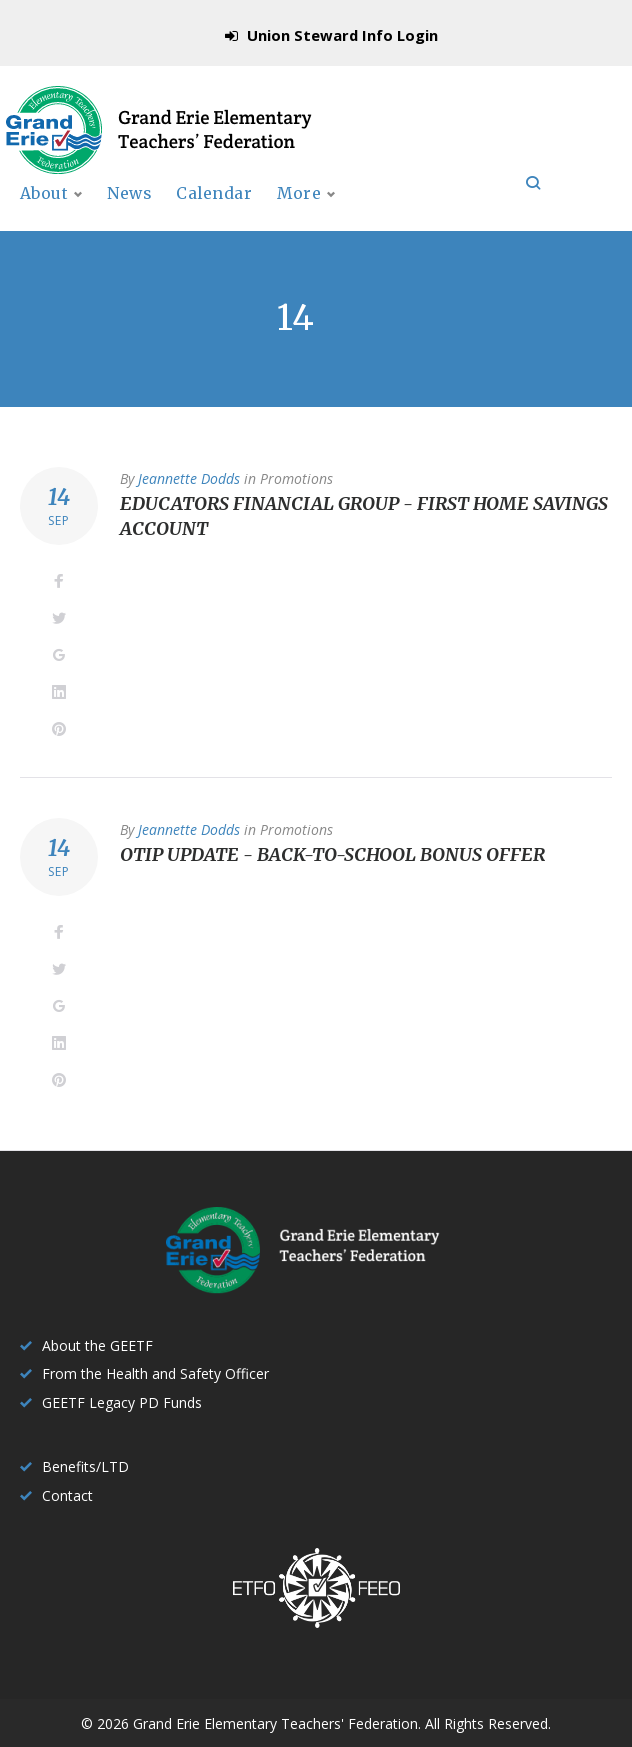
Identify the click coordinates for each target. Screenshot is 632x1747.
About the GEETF (97, 1345)
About (44, 214)
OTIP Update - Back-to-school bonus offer (332, 876)
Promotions (296, 499)
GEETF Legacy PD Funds (122, 1402)
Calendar (223, 214)
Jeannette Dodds (189, 499)
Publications (341, 214)
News (135, 214)
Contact (67, 1495)
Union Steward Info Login (342, 35)
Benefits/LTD (85, 1466)
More (461, 214)
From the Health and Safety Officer (155, 1373)
